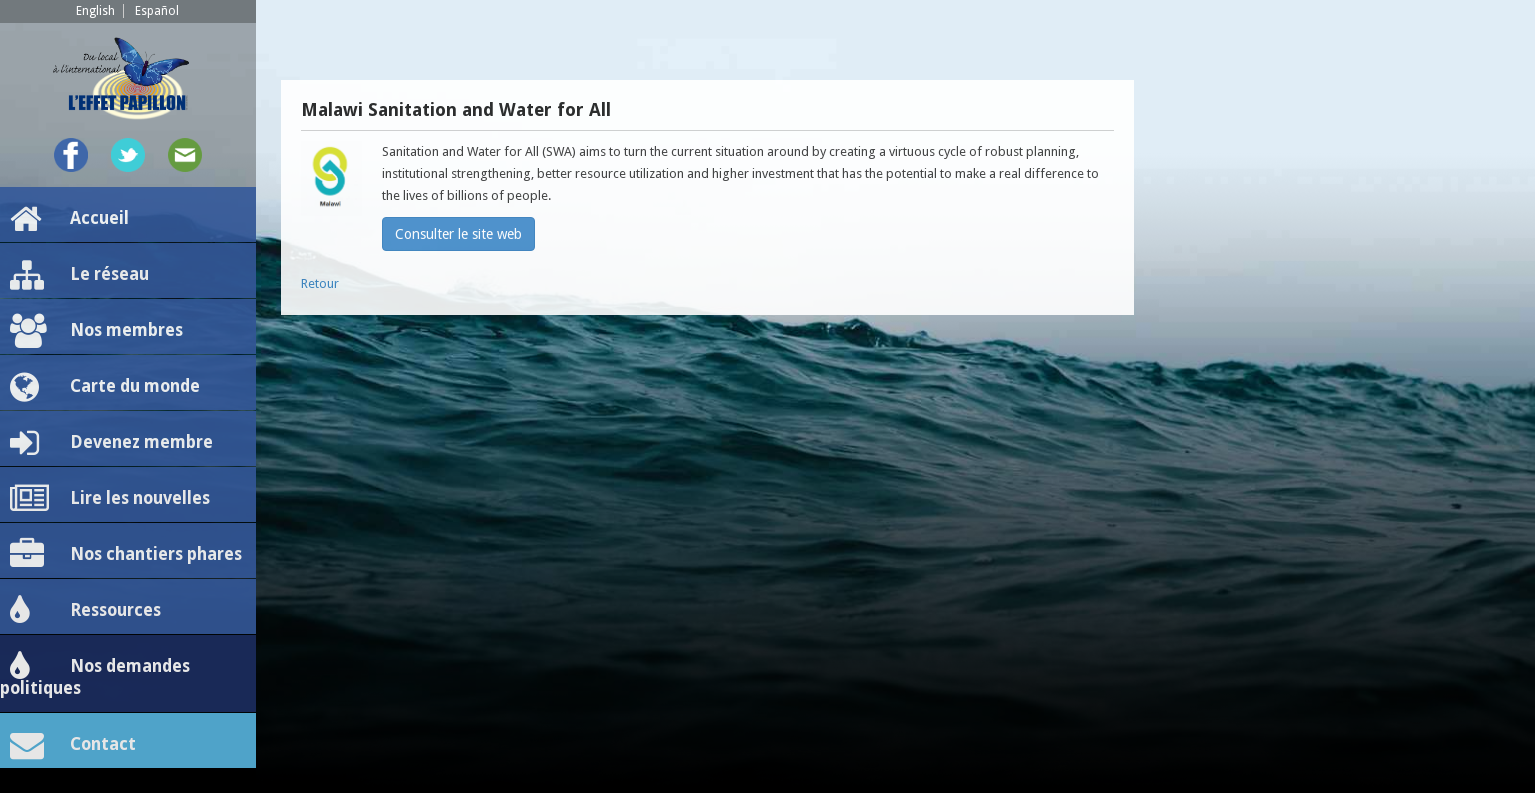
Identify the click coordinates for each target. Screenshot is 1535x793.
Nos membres (96, 331)
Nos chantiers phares (126, 555)
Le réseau (79, 275)
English (95, 11)
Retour (320, 283)
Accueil (69, 219)
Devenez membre (111, 443)
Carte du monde (105, 387)
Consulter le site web (458, 234)
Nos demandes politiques (95, 674)
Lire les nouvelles (110, 499)
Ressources (85, 611)
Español (157, 11)
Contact (73, 745)
